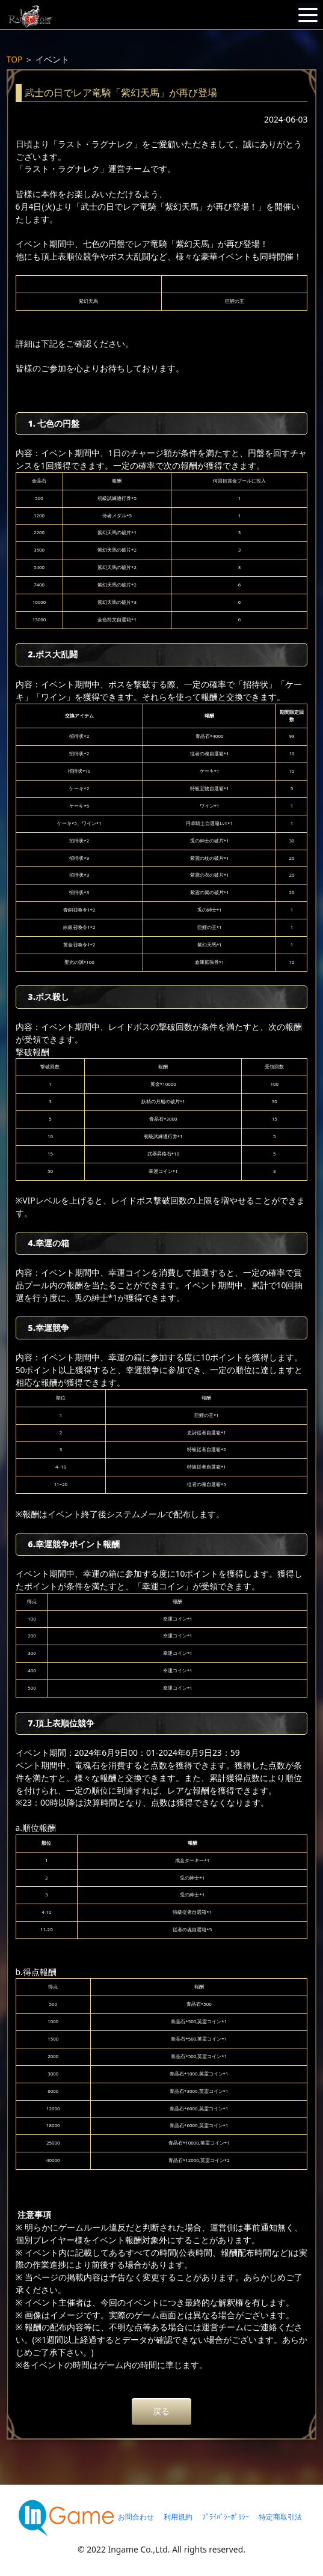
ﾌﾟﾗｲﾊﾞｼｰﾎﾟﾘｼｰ (225, 2517)
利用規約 (178, 2517)
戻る (161, 2411)
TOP (15, 59)
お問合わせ (136, 2517)
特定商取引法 (280, 2517)
